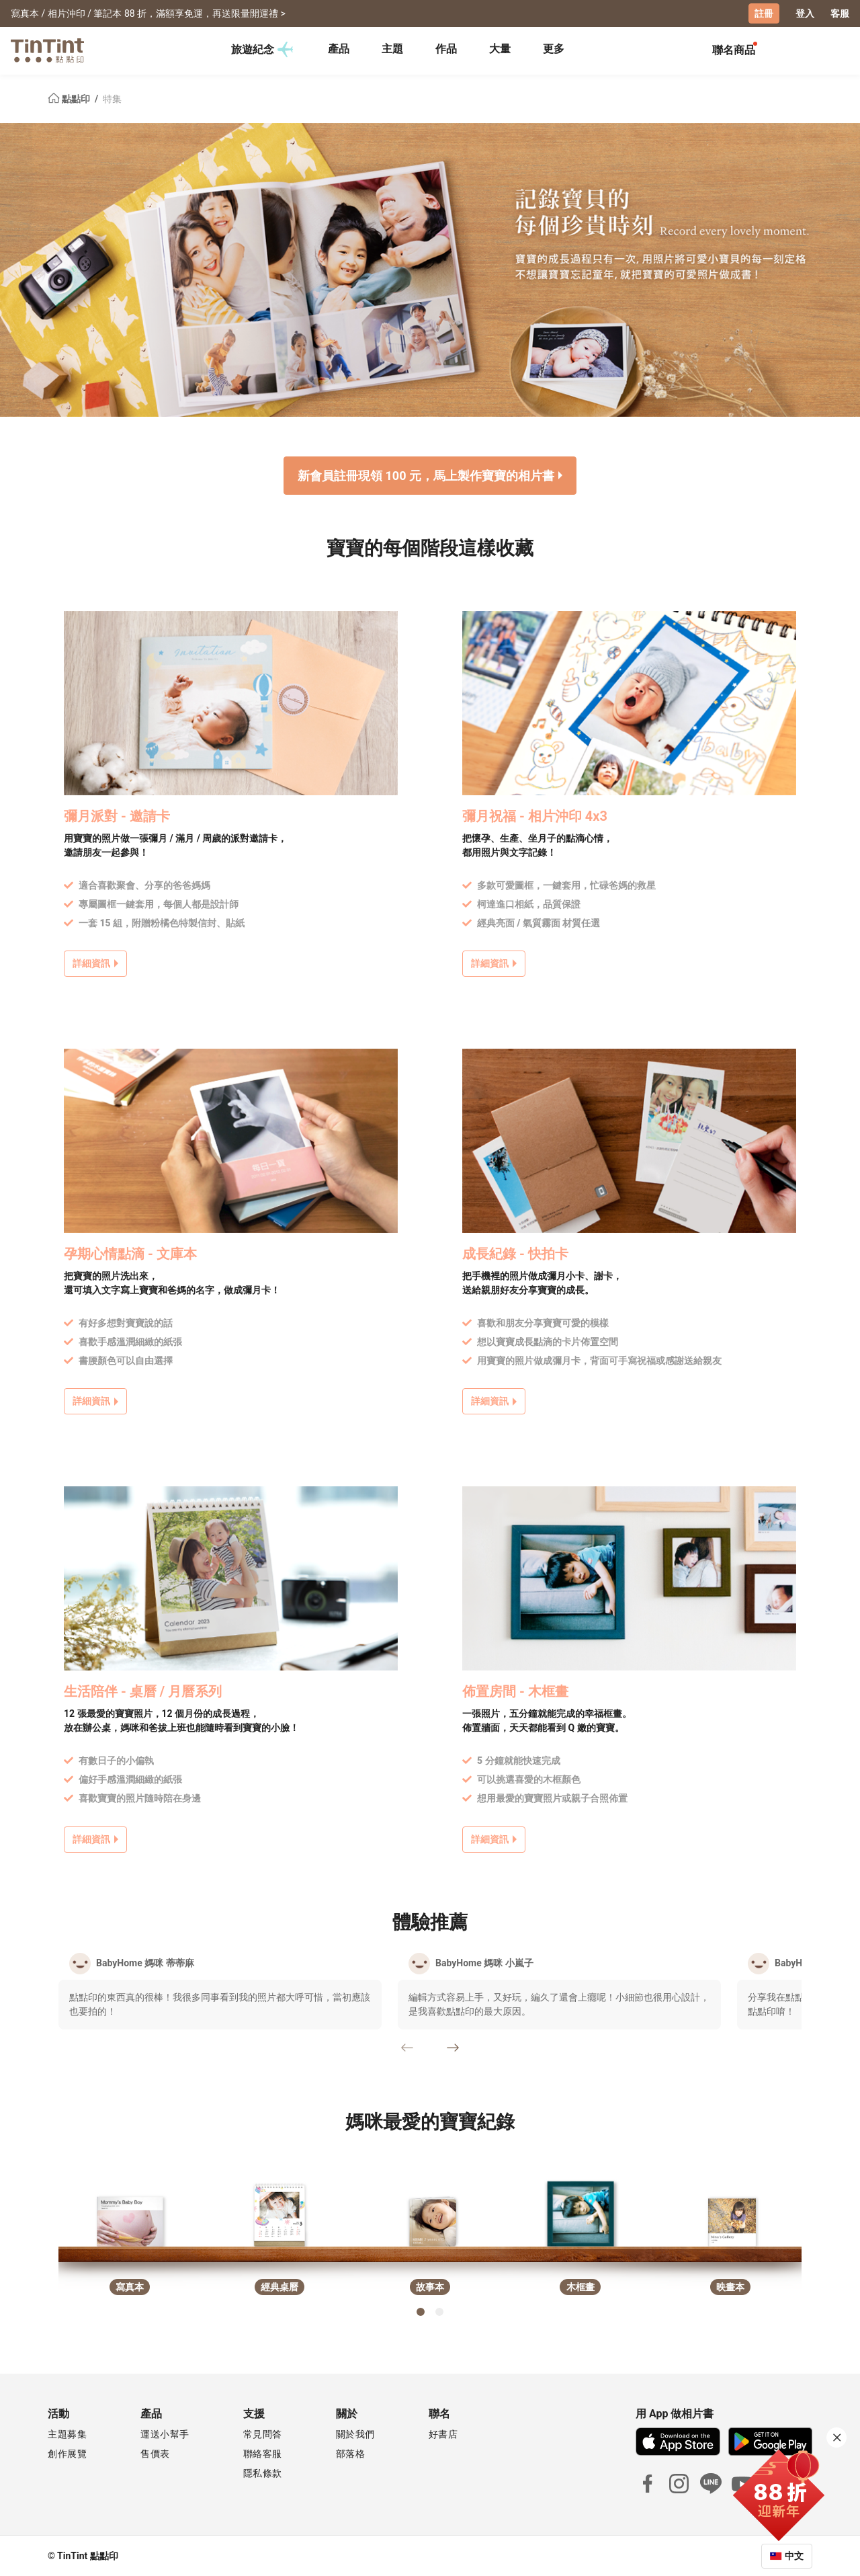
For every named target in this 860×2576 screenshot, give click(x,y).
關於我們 (355, 2433)
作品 (446, 48)
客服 (839, 13)
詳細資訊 (91, 962)
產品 (338, 48)
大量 (500, 48)
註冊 (764, 13)
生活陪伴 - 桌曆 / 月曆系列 (143, 1691)
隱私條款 (262, 2472)
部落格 (351, 2453)
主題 (392, 48)
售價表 (155, 2453)
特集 (112, 98)
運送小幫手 (164, 2433)
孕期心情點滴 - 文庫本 (130, 1254)
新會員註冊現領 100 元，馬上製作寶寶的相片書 (426, 475)
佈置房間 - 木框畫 (515, 1691)
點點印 (70, 98)
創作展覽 (67, 2453)
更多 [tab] (553, 48)
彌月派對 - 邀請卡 (117, 815)
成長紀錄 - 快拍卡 (515, 1254)
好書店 (443, 2433)
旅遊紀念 (262, 50)
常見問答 (262, 2433)
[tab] (338, 50)
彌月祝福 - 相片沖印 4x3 (534, 815)
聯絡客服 (262, 2453)
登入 (805, 13)
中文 (794, 2555)
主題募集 (67, 2433)
